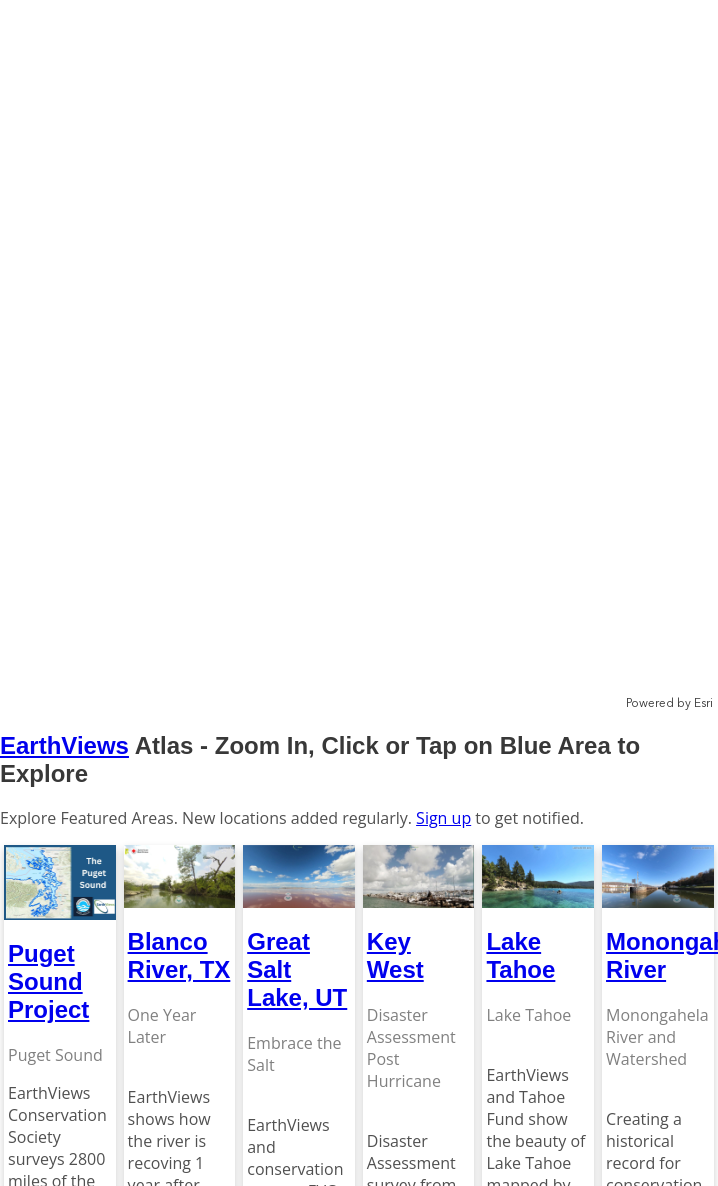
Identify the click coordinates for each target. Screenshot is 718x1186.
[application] (359, 356)
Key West (395, 955)
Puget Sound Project (48, 981)
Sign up (443, 818)
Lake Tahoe (520, 955)
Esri (703, 703)
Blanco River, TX (179, 955)
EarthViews (64, 745)
